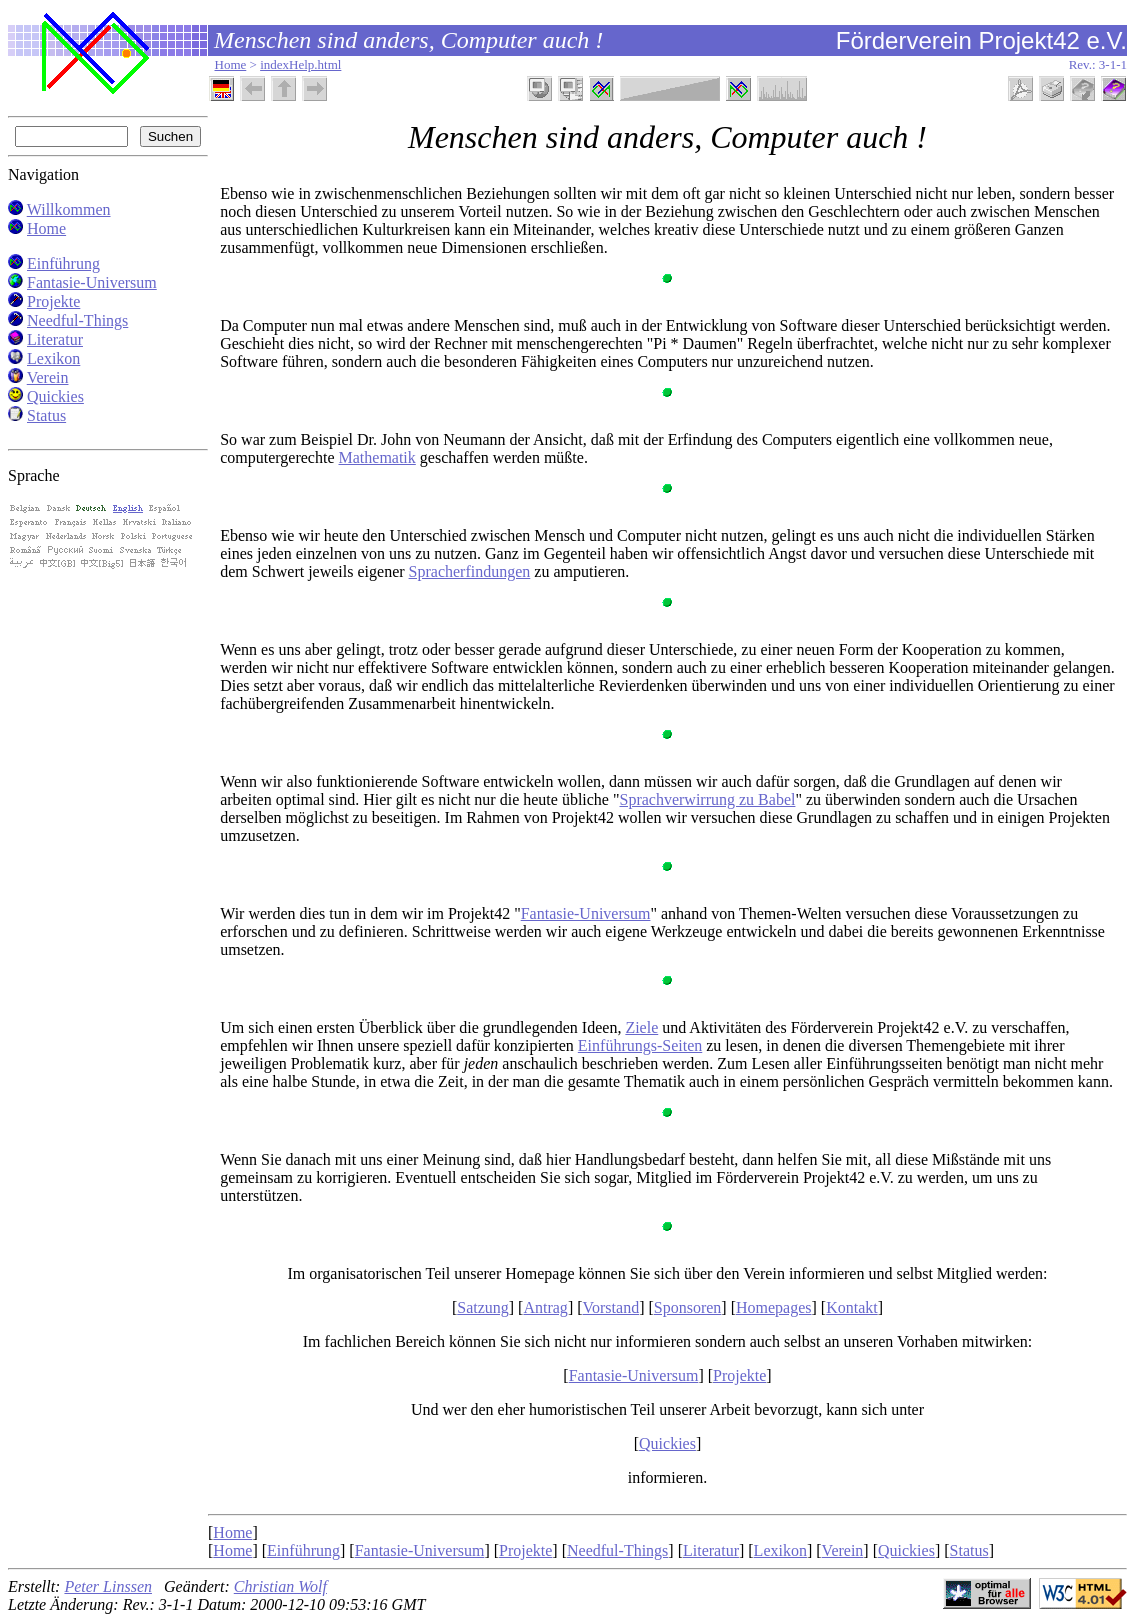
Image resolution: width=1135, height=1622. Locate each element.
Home (231, 64)
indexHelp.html (300, 64)
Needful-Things (77, 320)
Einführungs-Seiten (640, 1045)
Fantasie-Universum (92, 282)
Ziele (641, 1027)
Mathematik (377, 457)
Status (46, 415)
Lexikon (53, 358)
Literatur (55, 339)
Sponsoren (688, 1307)
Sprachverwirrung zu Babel (708, 799)
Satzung (483, 1307)
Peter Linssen (108, 1586)
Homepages (774, 1307)
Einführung (63, 263)
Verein (48, 377)
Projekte (53, 301)
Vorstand (611, 1307)
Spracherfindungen (470, 571)
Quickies (55, 396)
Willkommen (69, 209)
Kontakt (852, 1307)
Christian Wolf (280, 1586)
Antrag (545, 1307)
